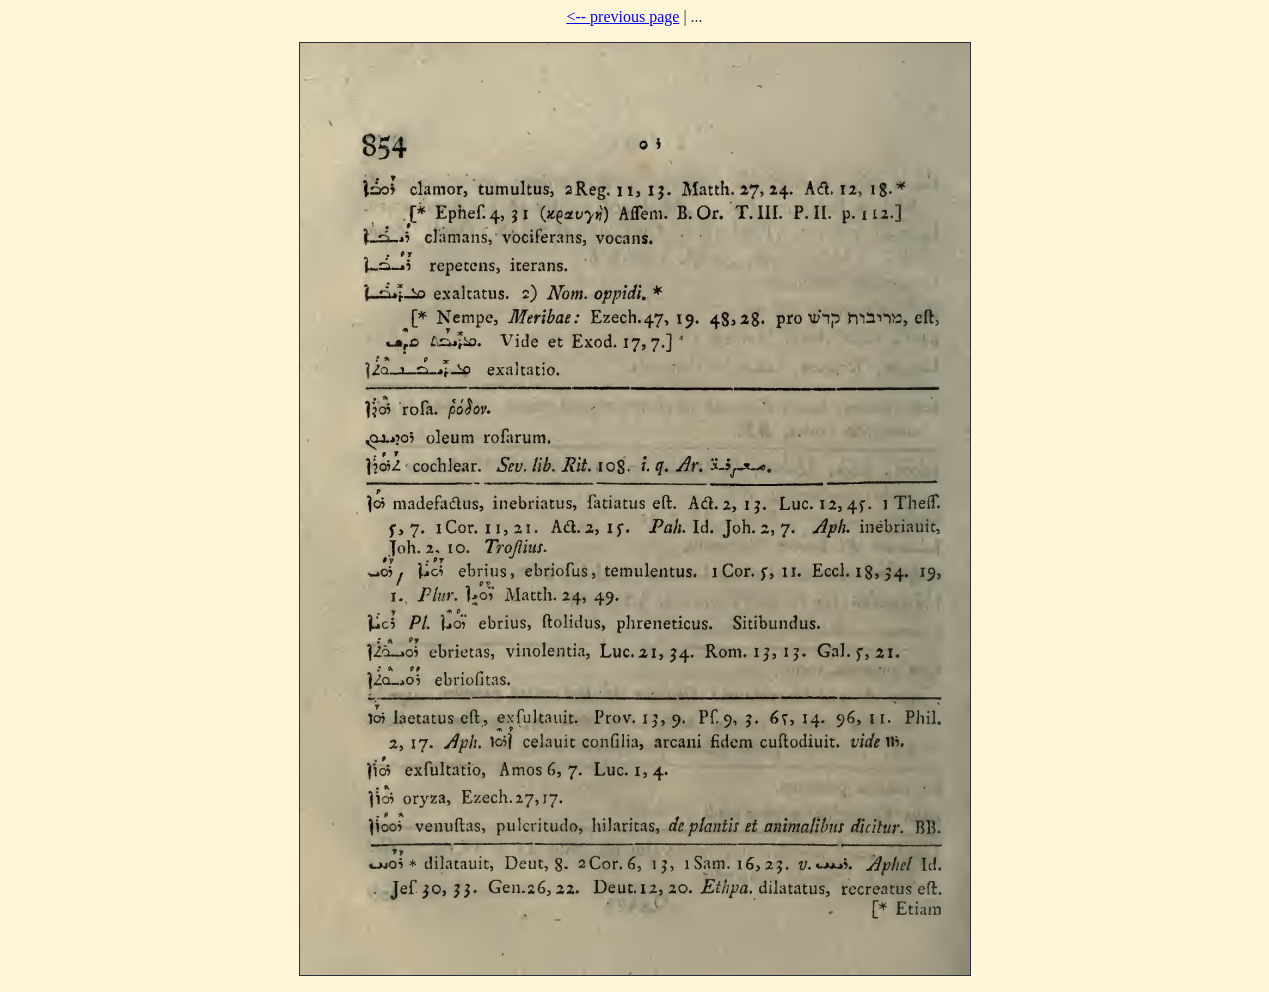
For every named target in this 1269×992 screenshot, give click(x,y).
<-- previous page (622, 16)
